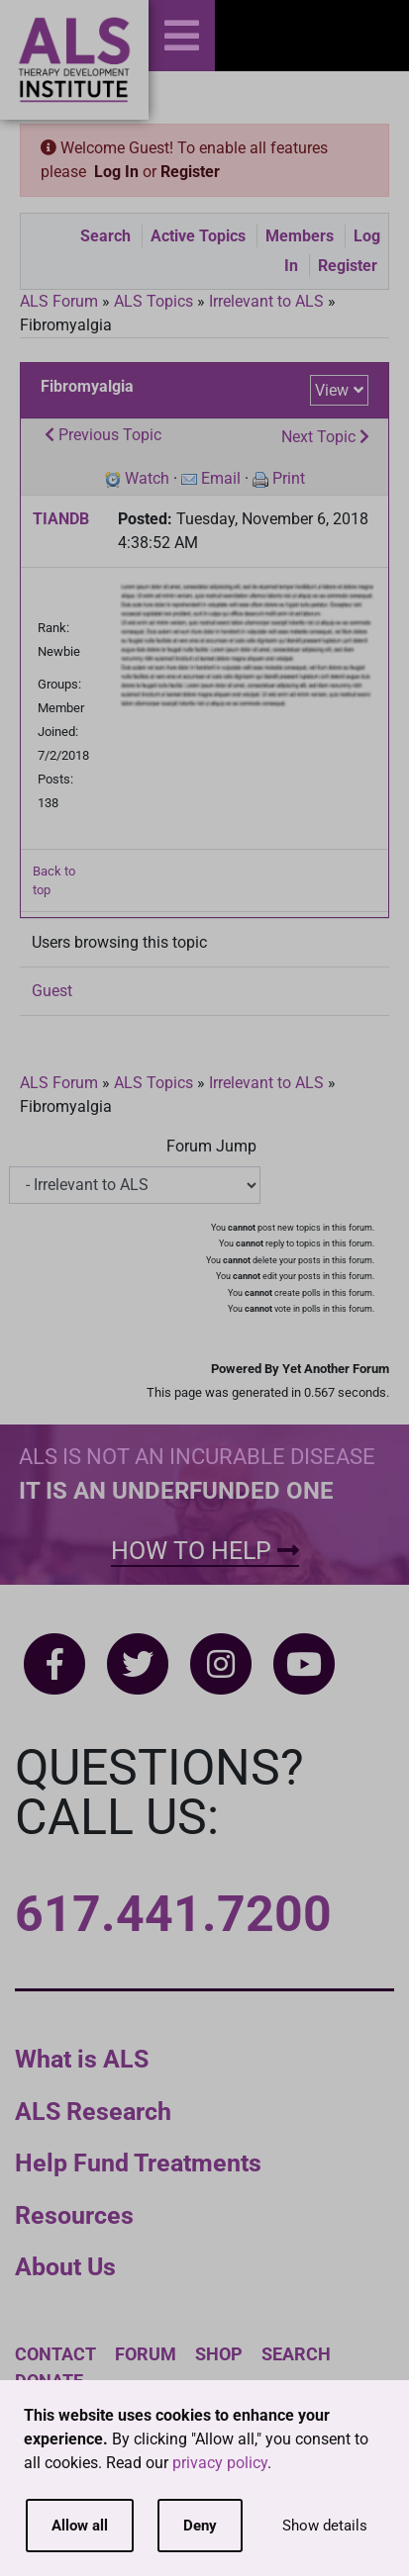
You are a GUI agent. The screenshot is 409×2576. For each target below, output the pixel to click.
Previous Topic (103, 434)
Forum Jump (211, 1146)
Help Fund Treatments (138, 2163)
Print (288, 478)
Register (190, 171)
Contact (55, 2354)
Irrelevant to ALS (266, 301)
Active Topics (198, 236)
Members (299, 236)
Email (221, 478)
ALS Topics (153, 301)
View (332, 390)
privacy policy (219, 2462)
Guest (52, 990)
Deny (200, 2525)
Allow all (79, 2525)
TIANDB (61, 518)
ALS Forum (61, 301)
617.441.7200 (173, 1914)
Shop (219, 2354)
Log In (116, 171)
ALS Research (93, 2111)
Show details (324, 2525)
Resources (74, 2215)
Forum (145, 2354)
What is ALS (82, 2059)
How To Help (205, 1550)
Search (105, 236)
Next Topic (325, 436)
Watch (147, 478)
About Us (65, 2267)
